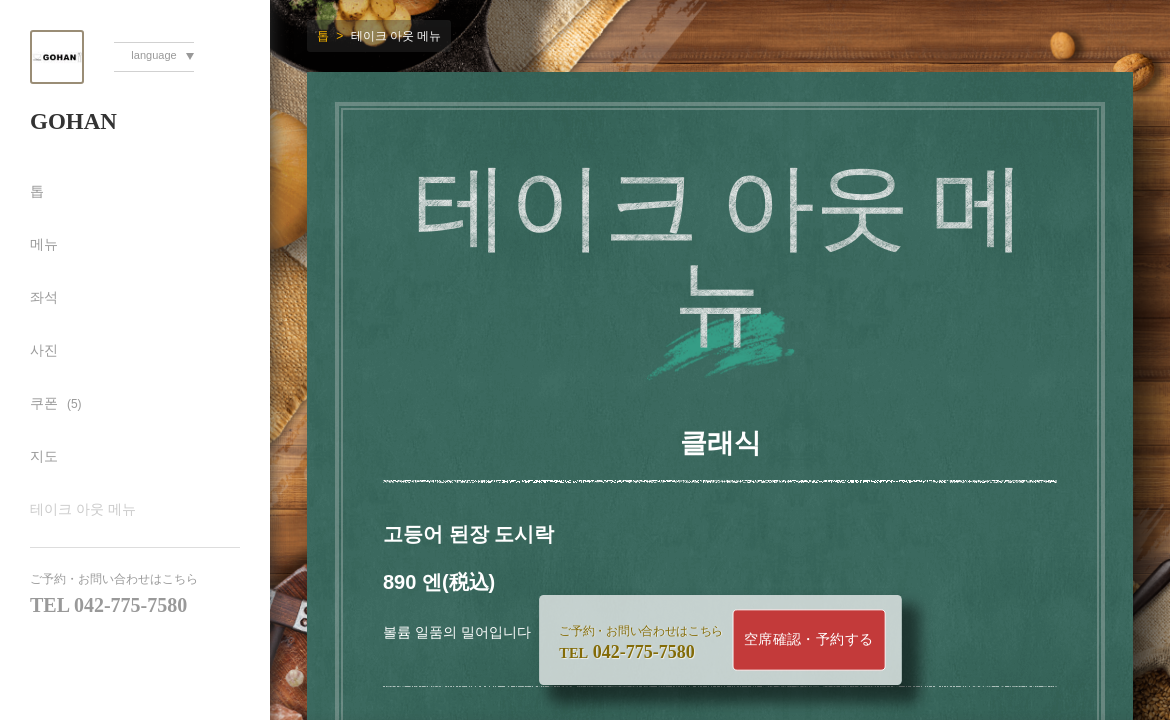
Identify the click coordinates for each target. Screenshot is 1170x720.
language (153, 55)
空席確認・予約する (809, 639)
